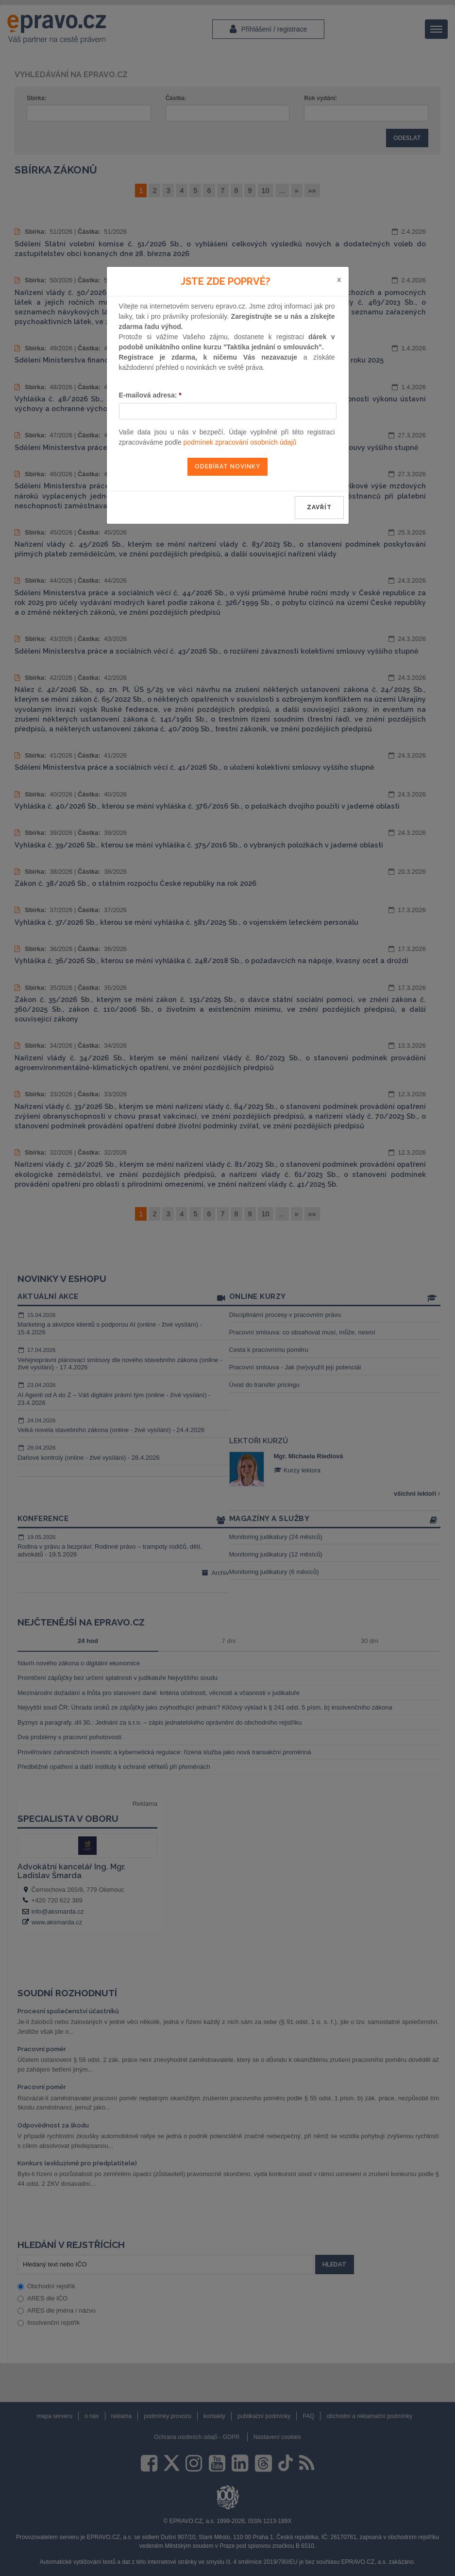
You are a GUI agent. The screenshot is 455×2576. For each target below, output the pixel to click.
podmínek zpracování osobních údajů (240, 442)
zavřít (319, 507)
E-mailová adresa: (150, 395)
